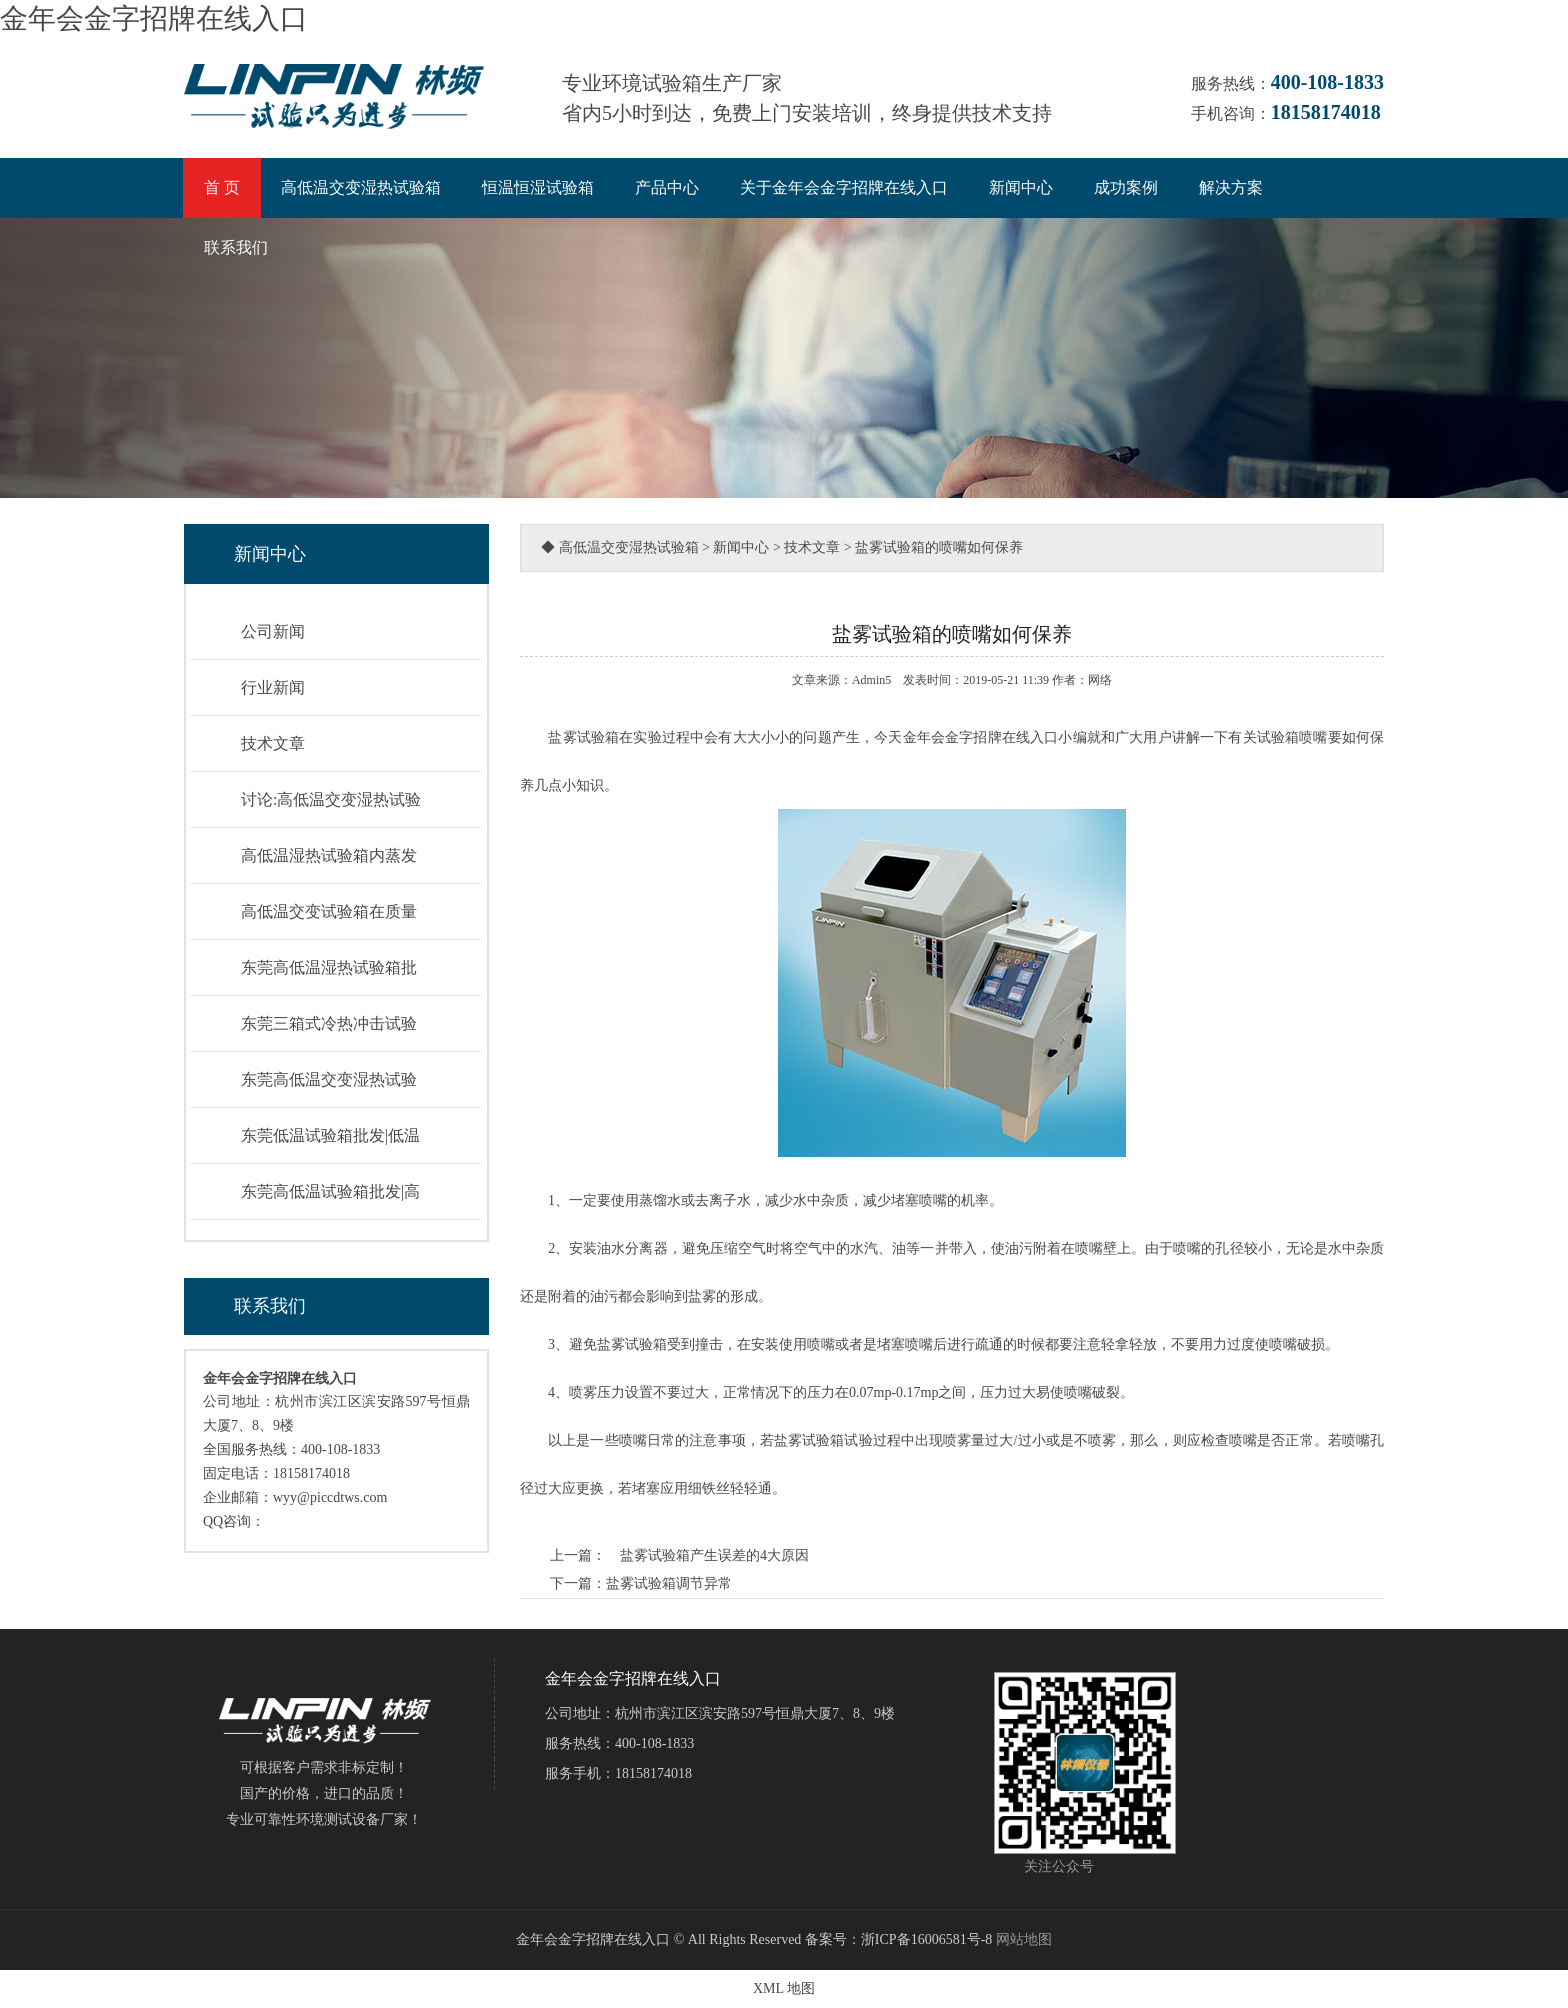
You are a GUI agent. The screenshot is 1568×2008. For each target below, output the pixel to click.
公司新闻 (273, 631)
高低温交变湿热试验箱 (361, 187)
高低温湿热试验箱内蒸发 (329, 855)
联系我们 (236, 247)
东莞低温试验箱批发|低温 (330, 1135)
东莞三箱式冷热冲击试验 (329, 1023)
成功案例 (1126, 187)
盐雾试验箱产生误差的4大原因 (707, 1555)
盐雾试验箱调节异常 (669, 1583)
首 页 (222, 187)
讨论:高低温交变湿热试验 (331, 799)
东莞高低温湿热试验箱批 (329, 967)
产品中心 (667, 187)
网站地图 (1024, 1939)
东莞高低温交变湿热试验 (329, 1079)
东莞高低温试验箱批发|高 (330, 1191)
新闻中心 (1021, 187)
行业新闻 (273, 687)
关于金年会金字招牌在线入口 (844, 187)
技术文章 (273, 743)
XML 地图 (784, 1988)
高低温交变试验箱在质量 (329, 911)
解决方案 (1231, 187)
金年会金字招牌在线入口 (154, 18)
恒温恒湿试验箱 (538, 187)
